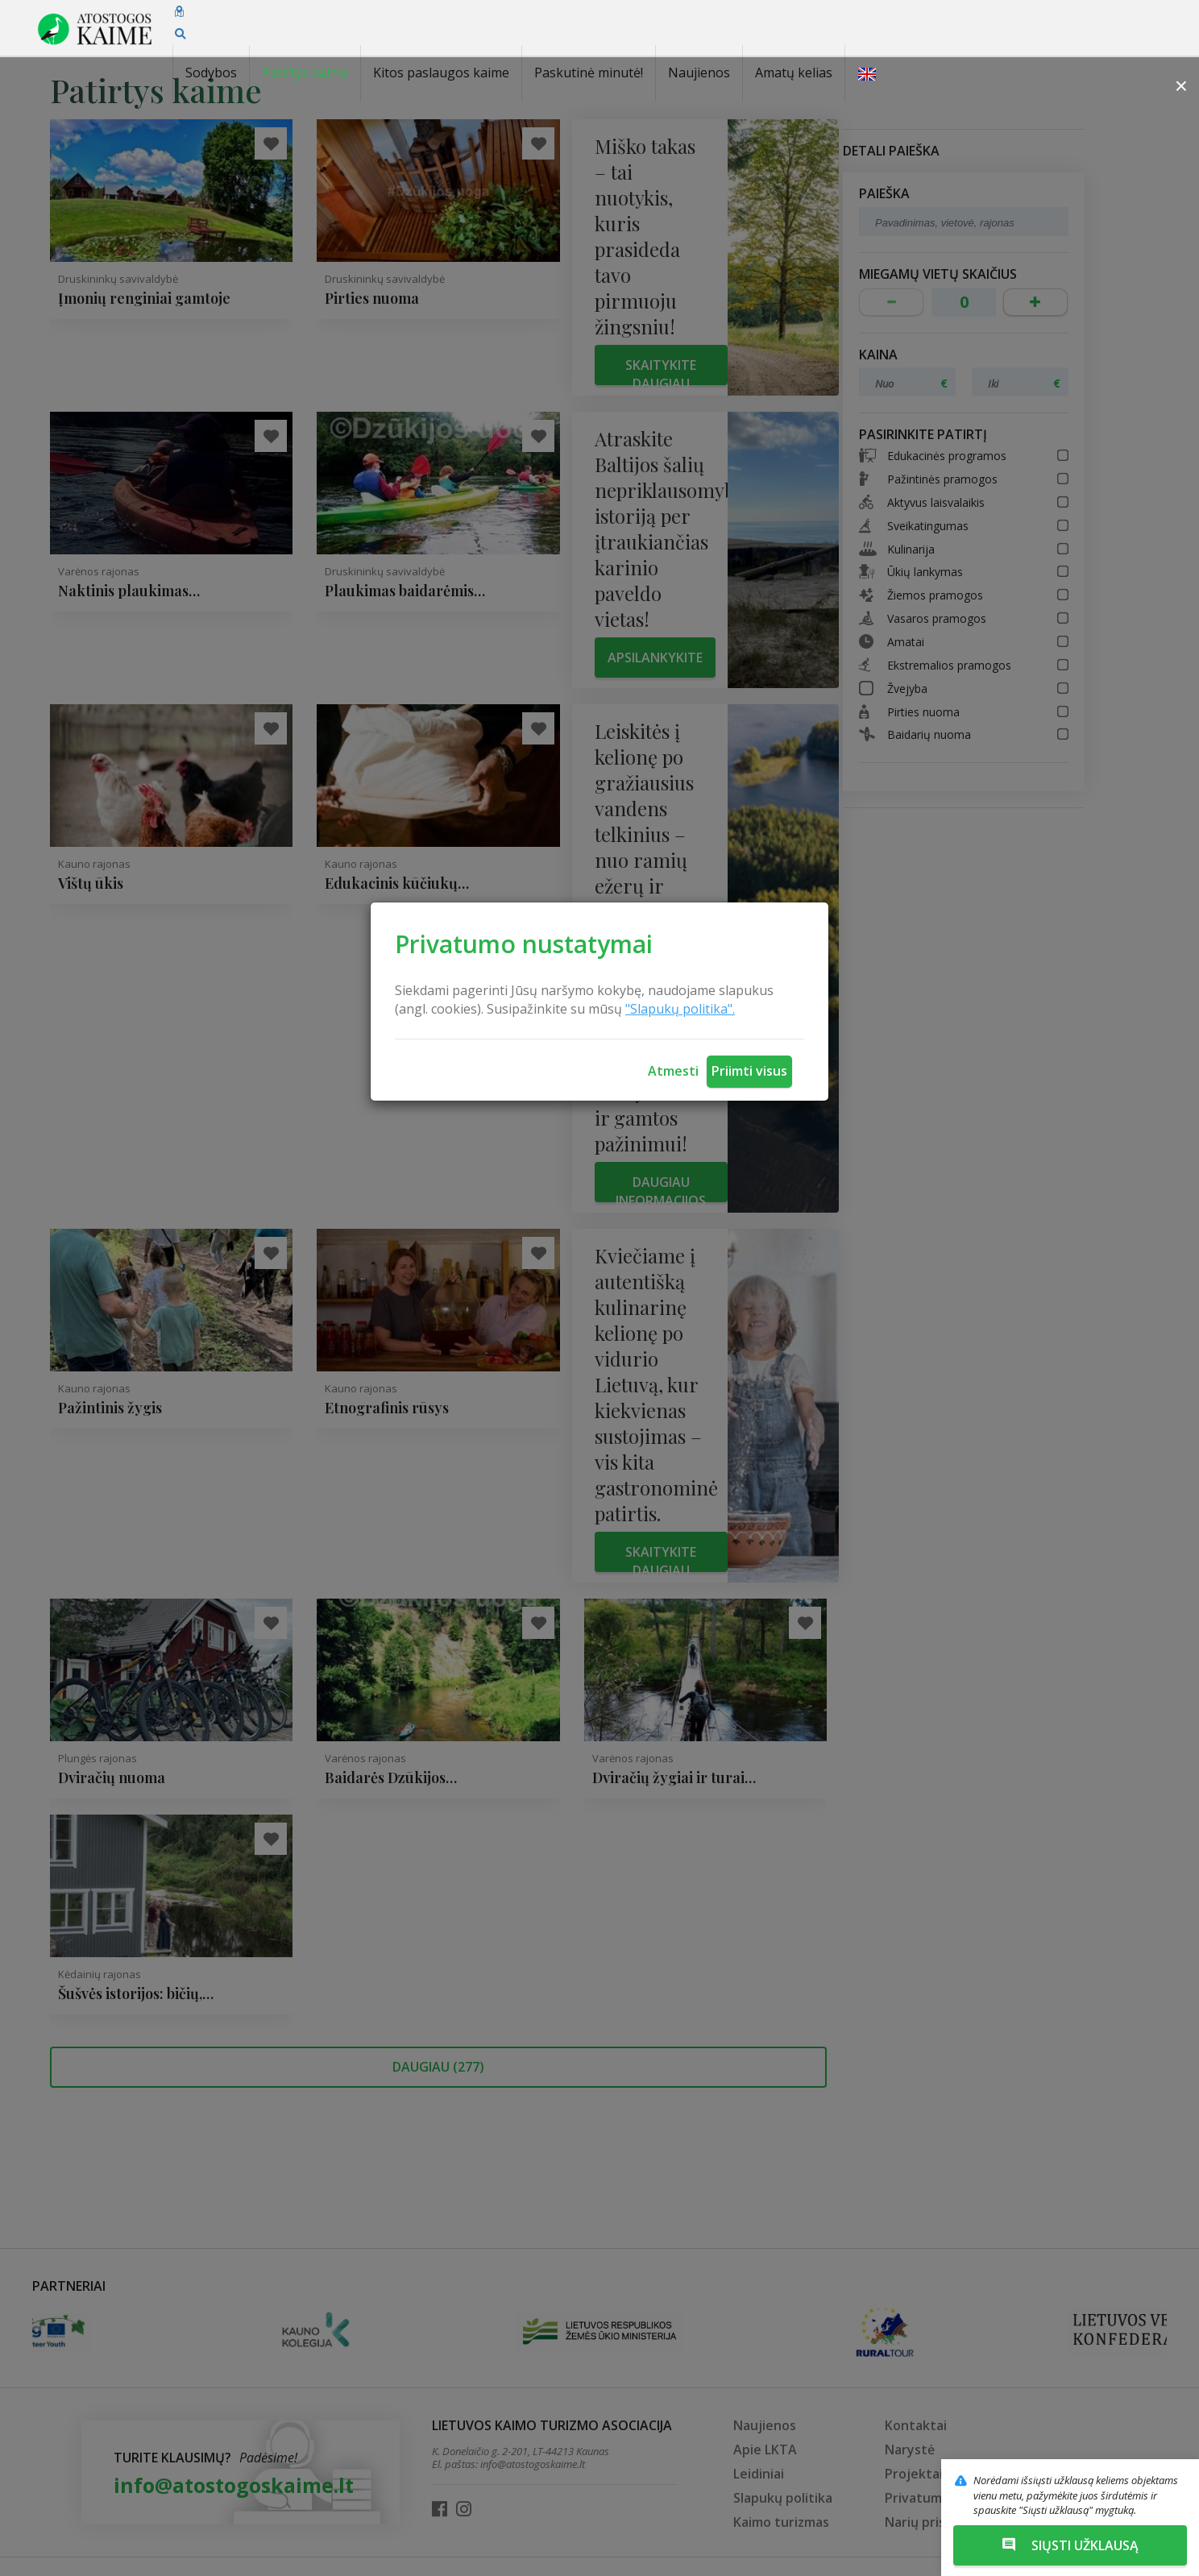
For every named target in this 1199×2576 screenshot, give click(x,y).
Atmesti (673, 1071)
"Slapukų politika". (680, 1009)
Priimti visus (749, 1071)
